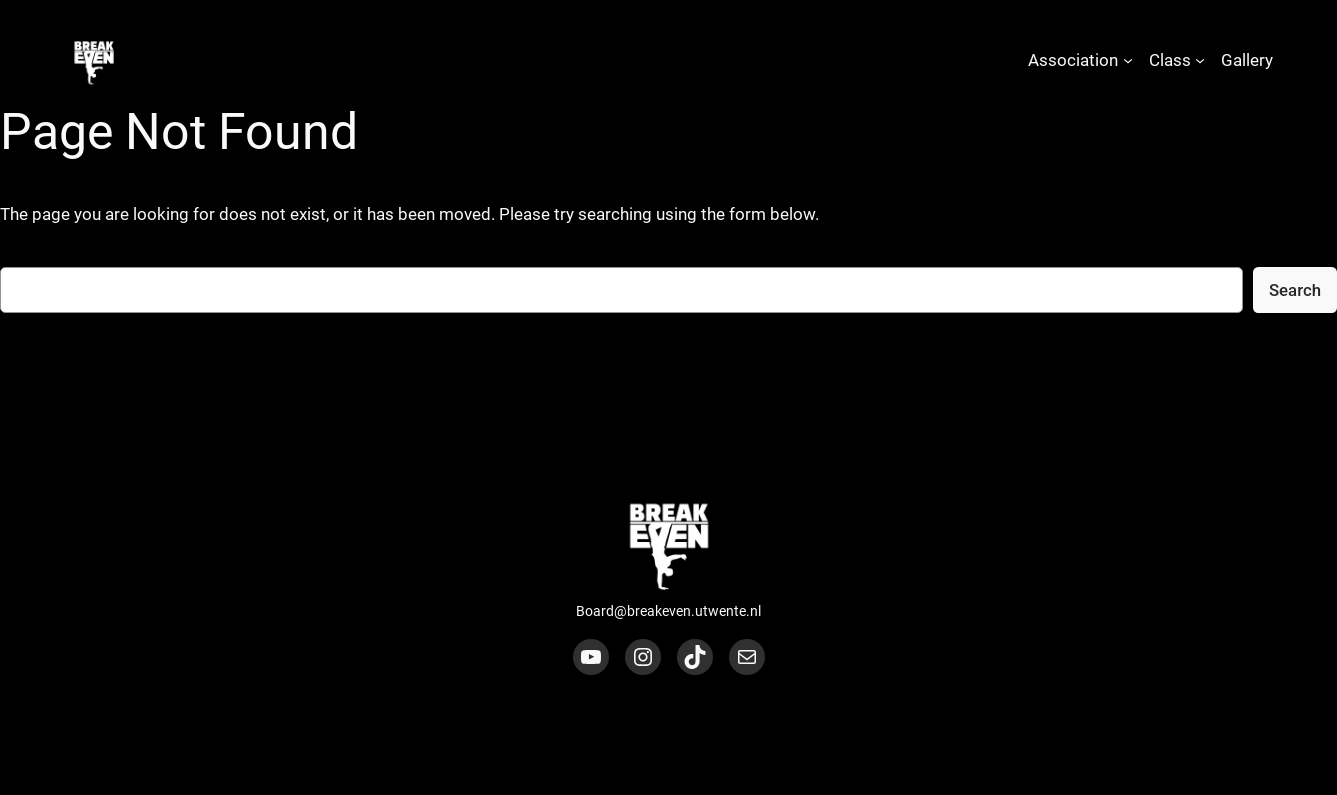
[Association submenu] (1128, 60)
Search (1295, 290)
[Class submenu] (1200, 60)
